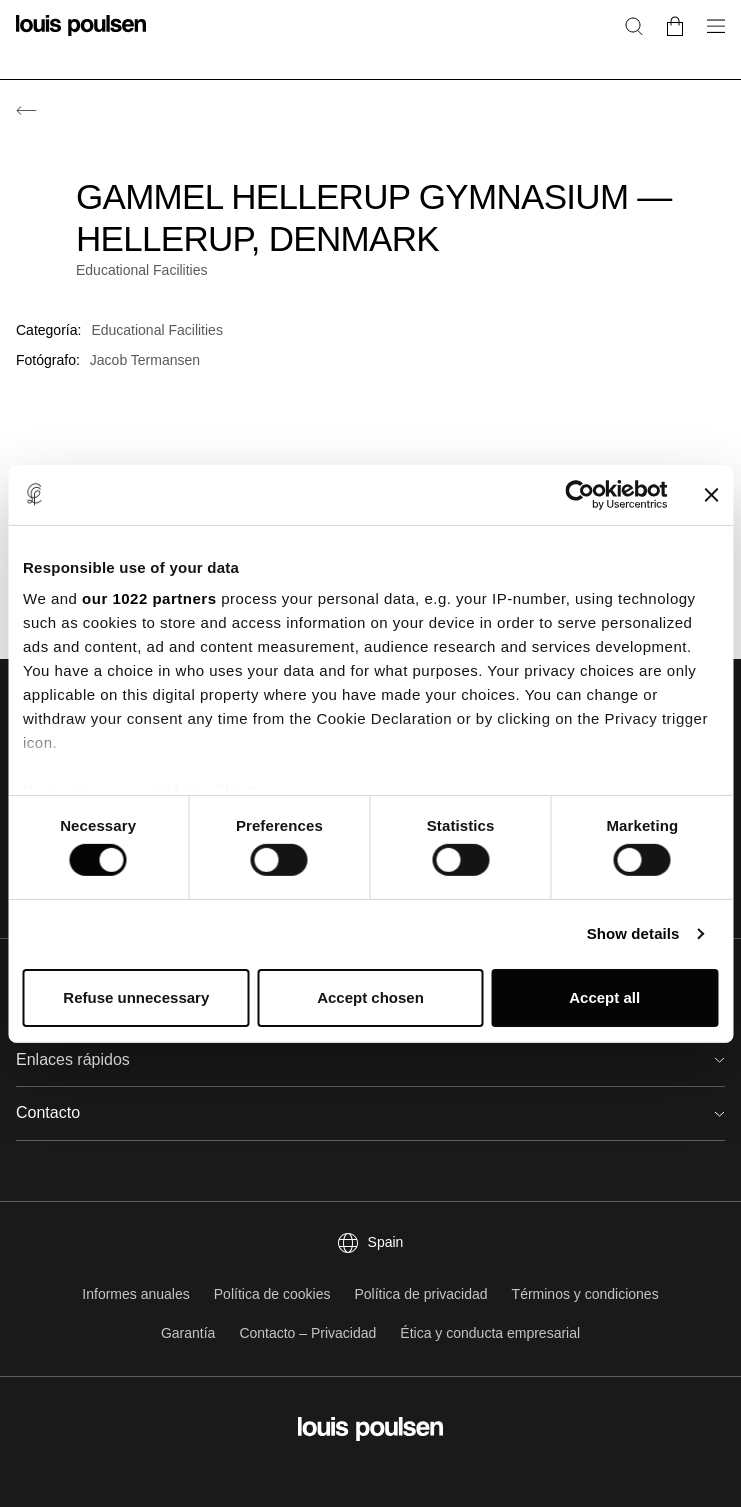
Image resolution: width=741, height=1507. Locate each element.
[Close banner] (711, 494)
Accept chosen (370, 997)
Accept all (604, 997)
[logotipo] (81, 37)
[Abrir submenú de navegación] (710, 37)
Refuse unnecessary (136, 997)
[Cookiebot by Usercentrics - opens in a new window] (579, 494)
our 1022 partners (149, 598)
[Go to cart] (675, 25)
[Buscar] (634, 25)
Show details (633, 933)
